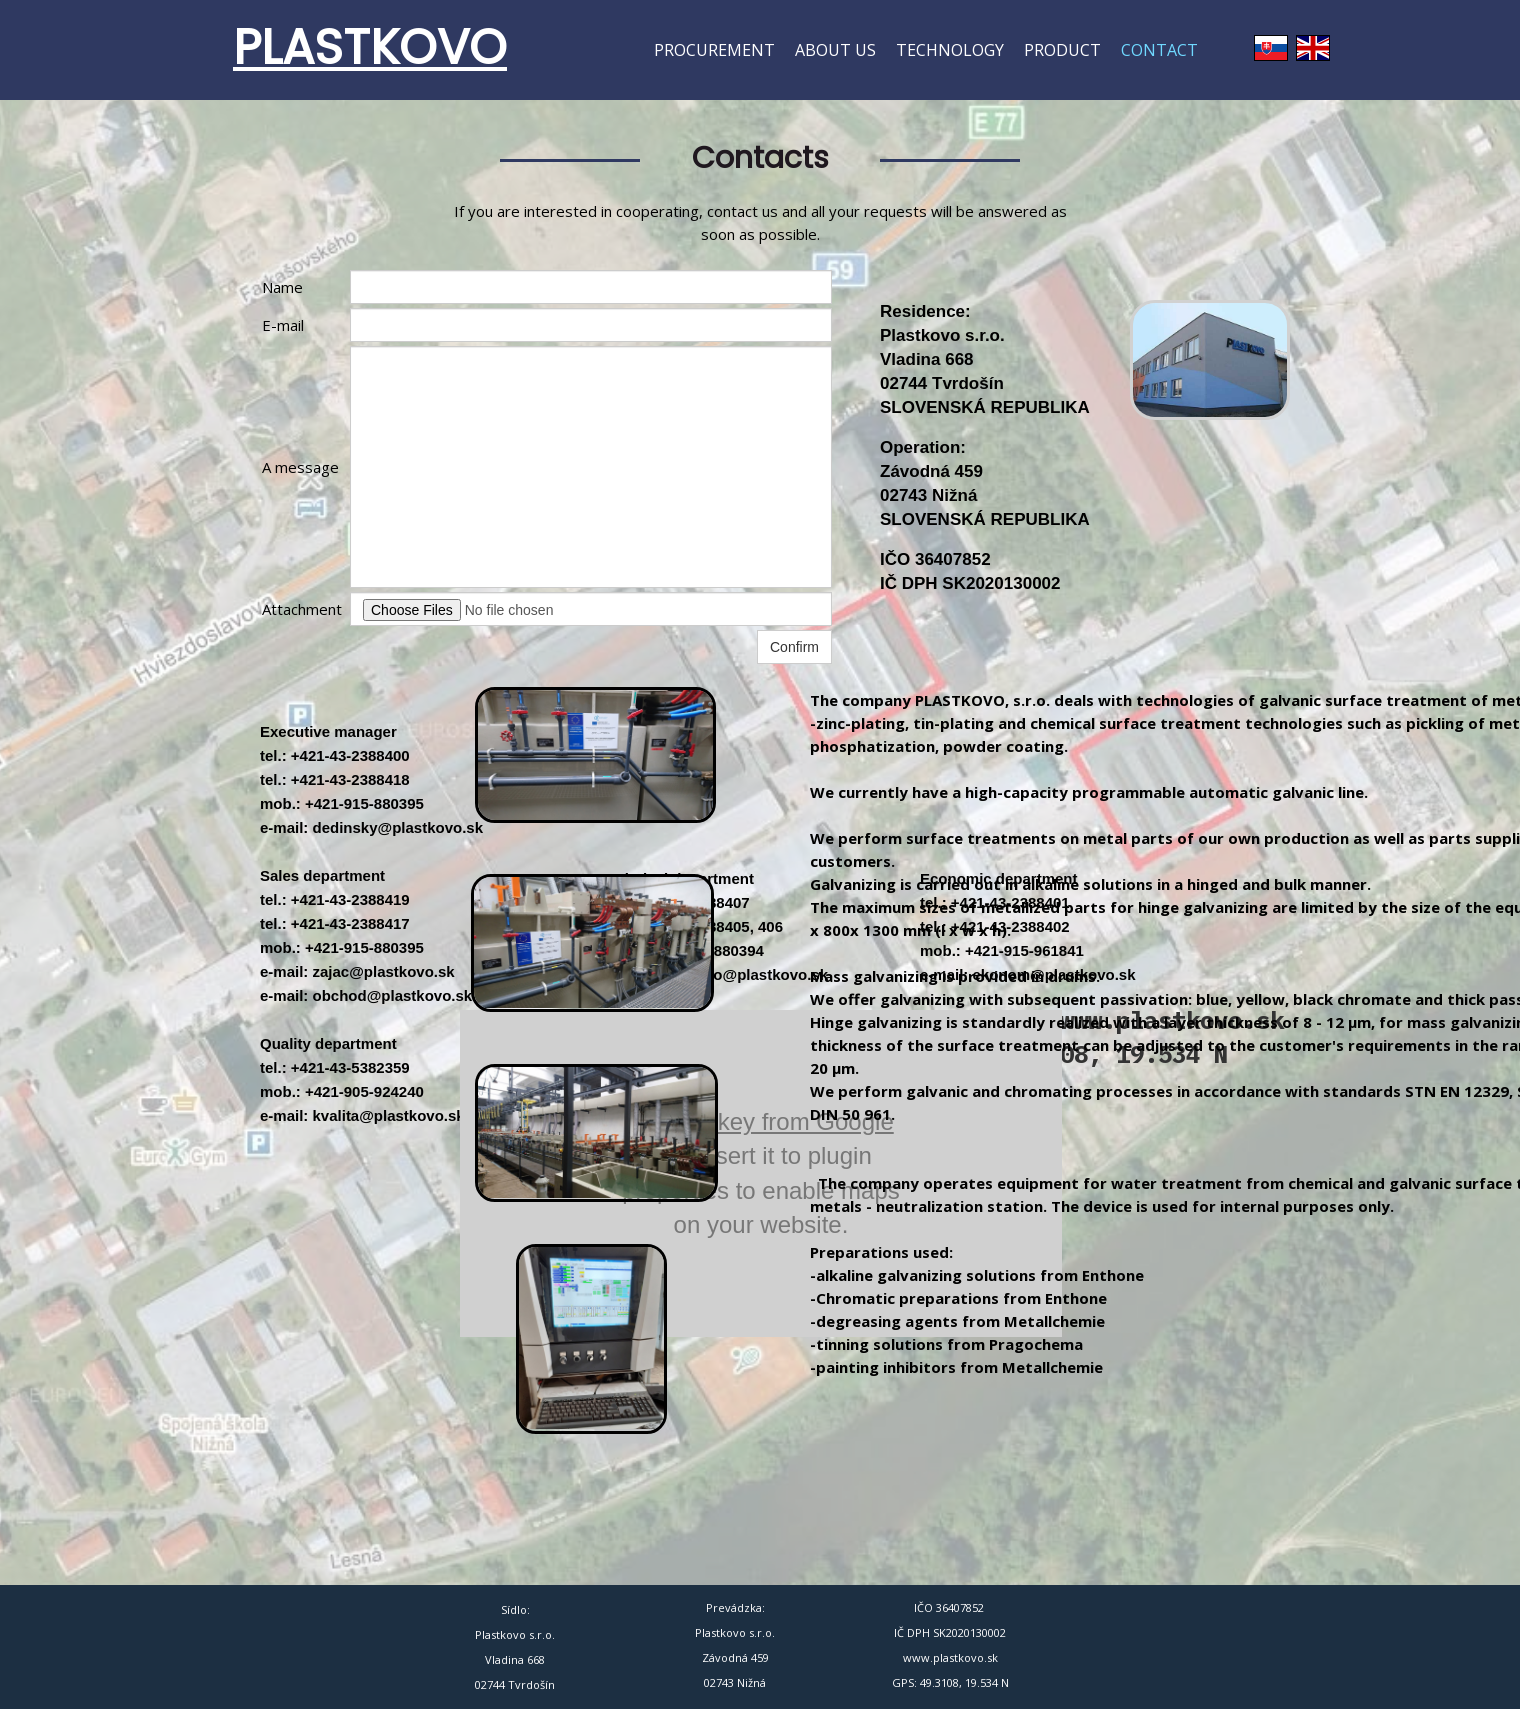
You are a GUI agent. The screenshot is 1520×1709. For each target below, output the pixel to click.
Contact (1159, 50)
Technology (950, 50)
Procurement (714, 50)
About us (835, 50)
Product (1062, 50)
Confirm (794, 647)
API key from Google (782, 1121)
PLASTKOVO (370, 47)
